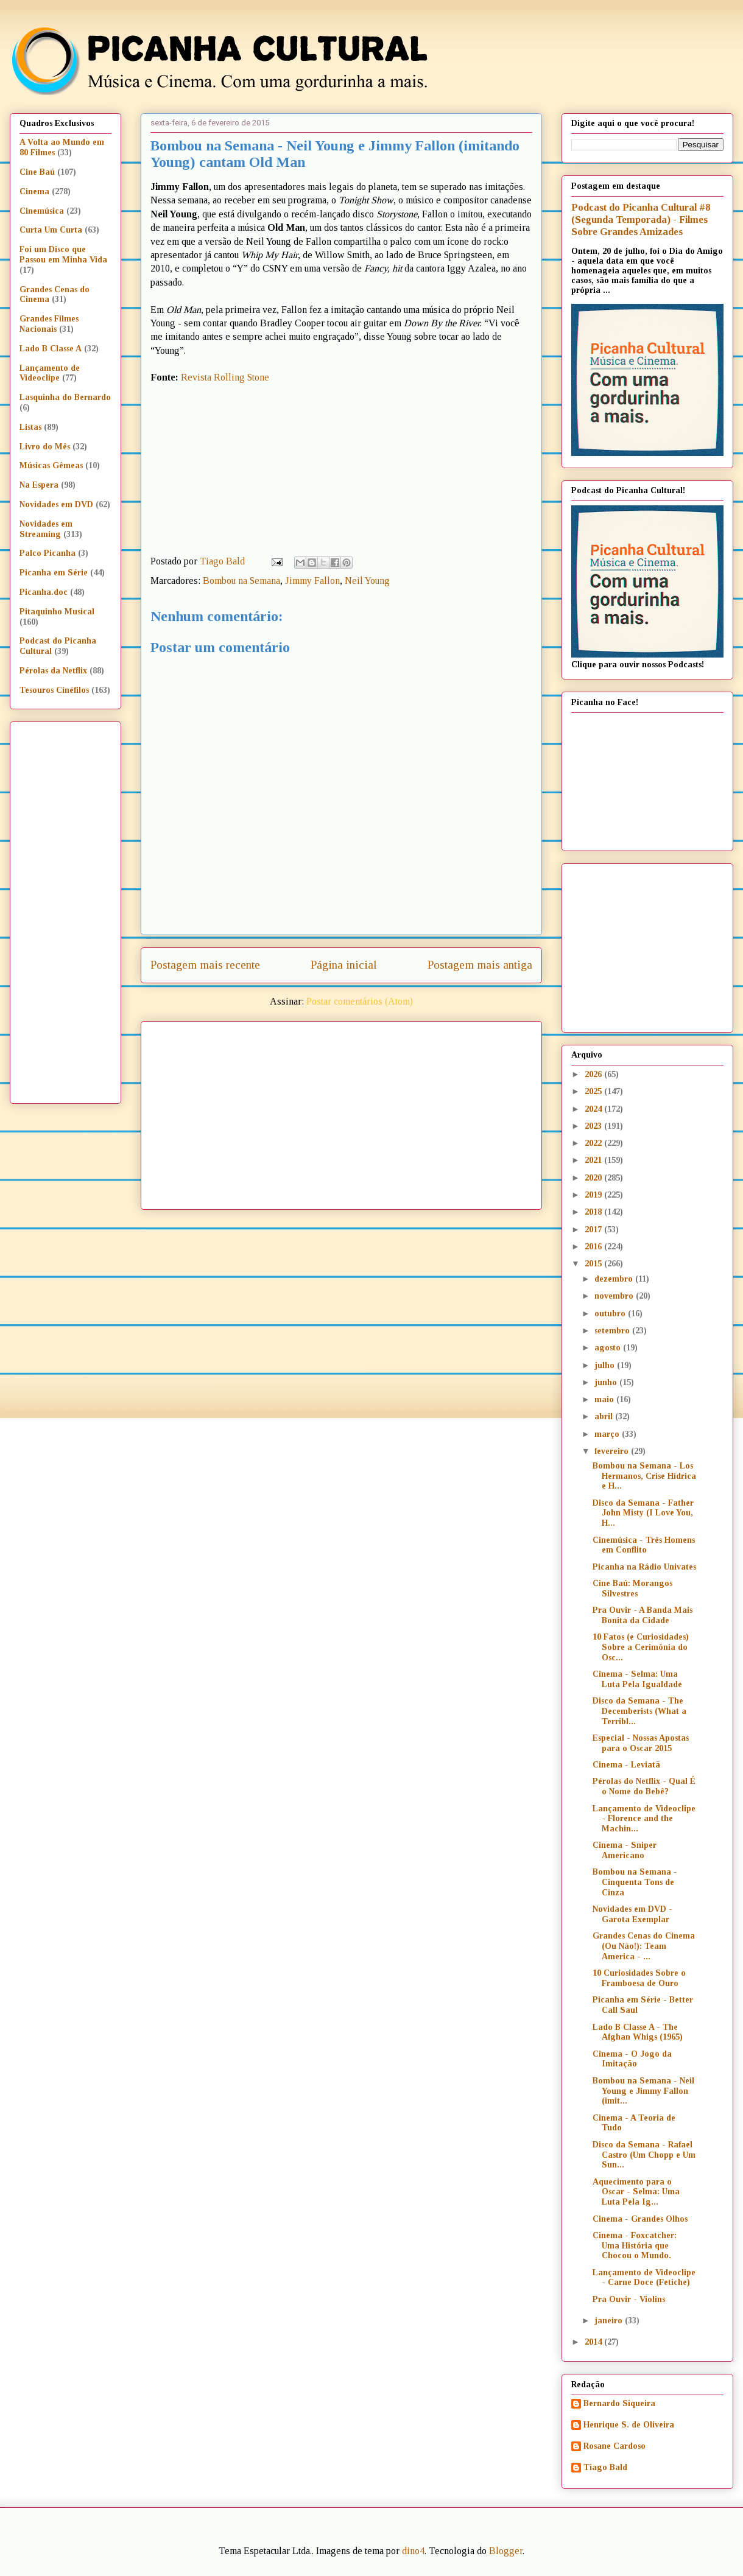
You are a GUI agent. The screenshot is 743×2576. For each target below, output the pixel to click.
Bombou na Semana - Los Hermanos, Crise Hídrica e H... (644, 1476)
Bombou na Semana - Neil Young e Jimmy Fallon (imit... (643, 2091)
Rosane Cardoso (614, 2446)
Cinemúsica (41, 211)
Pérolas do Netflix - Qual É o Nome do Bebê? (644, 1786)
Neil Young (367, 580)
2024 (594, 1109)
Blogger (506, 2551)
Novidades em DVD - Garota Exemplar (632, 1914)
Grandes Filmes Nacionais (49, 324)
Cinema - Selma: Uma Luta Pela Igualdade (637, 1679)
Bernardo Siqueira (619, 2403)
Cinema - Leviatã (626, 1764)
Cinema (34, 191)
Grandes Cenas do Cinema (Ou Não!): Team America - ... (644, 1946)
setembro (613, 1330)
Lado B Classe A (50, 348)
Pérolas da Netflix (53, 670)
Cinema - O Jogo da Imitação (632, 2059)
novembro (615, 1295)
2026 (594, 1074)
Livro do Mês (44, 446)
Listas (30, 427)
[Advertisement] (365, 1111)
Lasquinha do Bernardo (65, 397)
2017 (594, 1229)
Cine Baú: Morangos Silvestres (632, 1588)
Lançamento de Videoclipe (49, 373)
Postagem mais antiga (480, 964)
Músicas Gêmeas (51, 465)
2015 (594, 1263)
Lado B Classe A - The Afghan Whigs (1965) (638, 2032)
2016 (594, 1246)
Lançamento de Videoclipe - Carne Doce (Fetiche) (644, 2277)
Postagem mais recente (205, 964)
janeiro (609, 2320)
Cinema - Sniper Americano (625, 1850)
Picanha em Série (53, 572)
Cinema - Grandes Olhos (640, 2218)
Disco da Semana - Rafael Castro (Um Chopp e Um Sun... (644, 2155)
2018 (594, 1211)
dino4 (413, 2551)
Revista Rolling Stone (225, 377)
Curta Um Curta (50, 229)
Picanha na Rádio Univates (644, 1566)
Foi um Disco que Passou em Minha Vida (63, 254)
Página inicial (344, 964)
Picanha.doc (43, 592)
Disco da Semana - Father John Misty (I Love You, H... (643, 1513)
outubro (611, 1313)
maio (605, 1399)
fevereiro (612, 1451)
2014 (594, 2341)
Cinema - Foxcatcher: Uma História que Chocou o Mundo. (635, 2246)
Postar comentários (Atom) (359, 1001)
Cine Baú (37, 172)
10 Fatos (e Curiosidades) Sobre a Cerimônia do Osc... (641, 1647)
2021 (594, 1160)
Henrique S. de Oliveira (628, 2424)
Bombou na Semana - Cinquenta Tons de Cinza (635, 1882)
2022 (594, 1143)
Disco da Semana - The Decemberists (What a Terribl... (639, 1711)
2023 (594, 1126)
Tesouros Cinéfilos (54, 690)
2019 (594, 1194)
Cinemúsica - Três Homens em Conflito (644, 1545)
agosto (608, 1347)
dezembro (614, 1278)
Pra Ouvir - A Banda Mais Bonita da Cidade (642, 1615)
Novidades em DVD (56, 504)
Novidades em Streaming (45, 529)
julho (605, 1365)
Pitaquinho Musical (56, 611)
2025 (594, 1091)
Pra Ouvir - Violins (629, 2299)
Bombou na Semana (241, 580)
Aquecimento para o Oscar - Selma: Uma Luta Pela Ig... (636, 2192)
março (608, 1434)
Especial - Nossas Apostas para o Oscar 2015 (641, 1743)
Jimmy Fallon (312, 580)
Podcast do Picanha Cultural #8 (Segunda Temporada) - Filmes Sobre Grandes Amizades (640, 219)
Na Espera (38, 485)
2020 (594, 1177)
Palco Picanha (47, 553)
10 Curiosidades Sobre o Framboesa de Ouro (639, 1978)
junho (606, 1382)
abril (604, 1416)
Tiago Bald (605, 2467)
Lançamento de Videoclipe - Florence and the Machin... (644, 1819)
